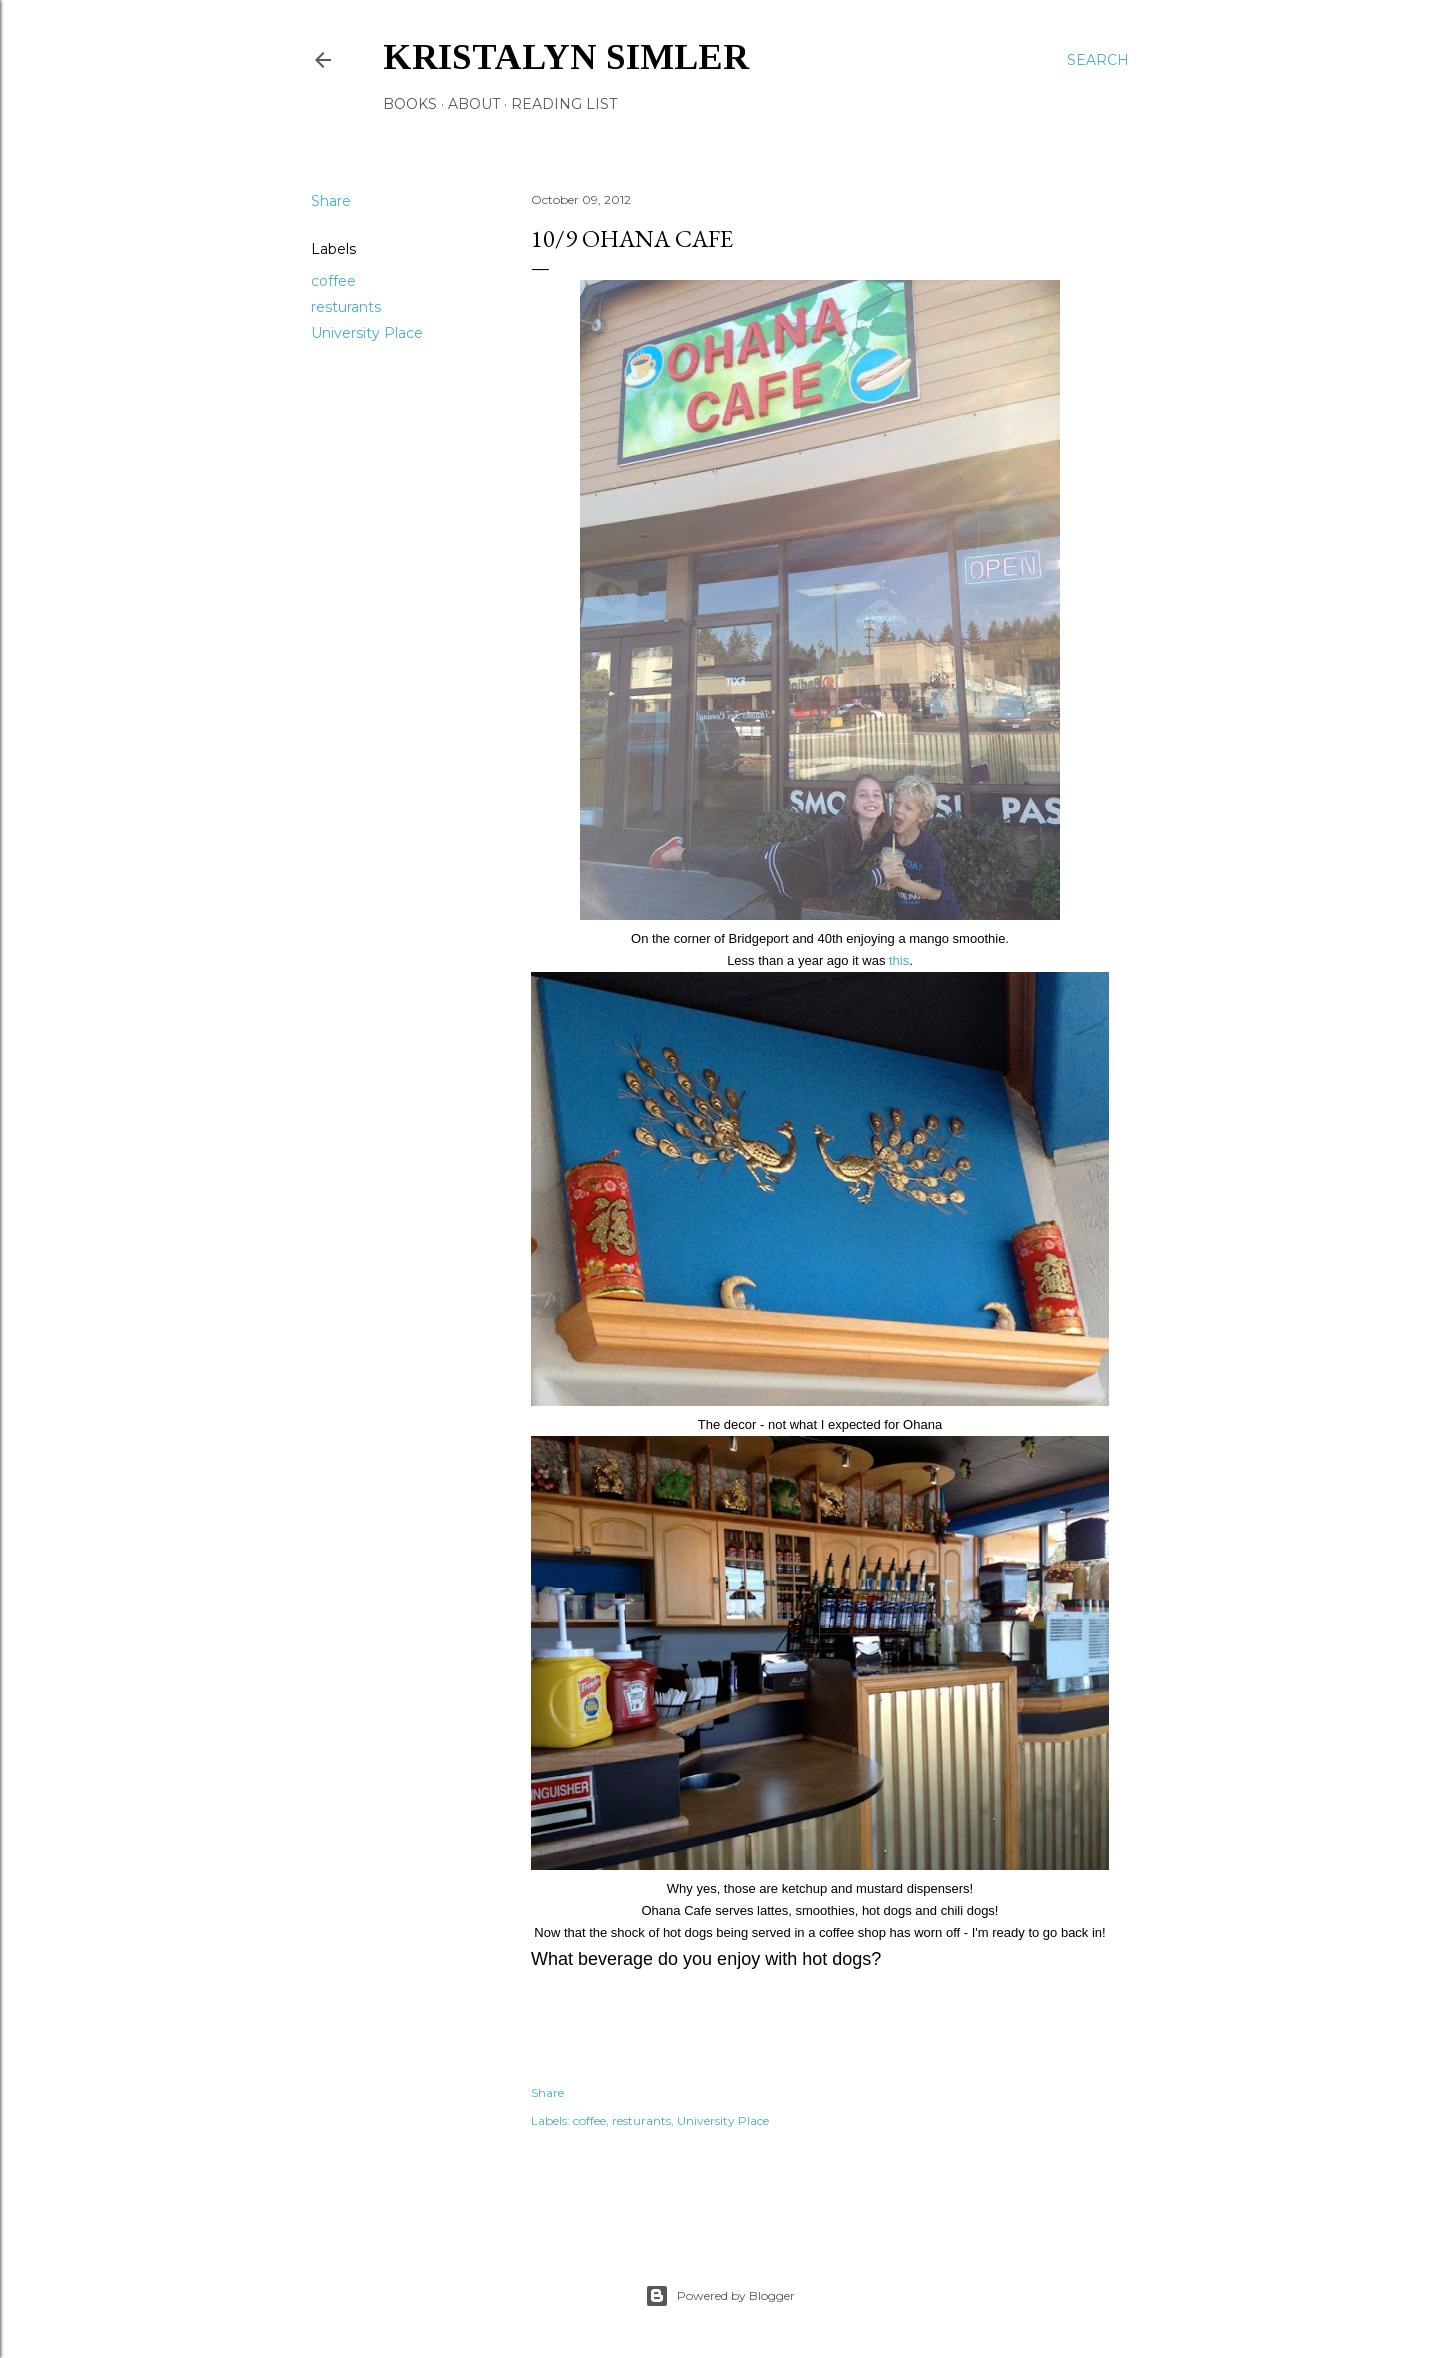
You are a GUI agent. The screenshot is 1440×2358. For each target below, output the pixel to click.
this (897, 960)
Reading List (564, 104)
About (474, 104)
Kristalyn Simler (566, 57)
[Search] (1098, 60)
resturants (346, 307)
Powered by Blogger (720, 2296)
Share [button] (331, 201)
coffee (333, 281)
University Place (367, 333)
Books (410, 104)
